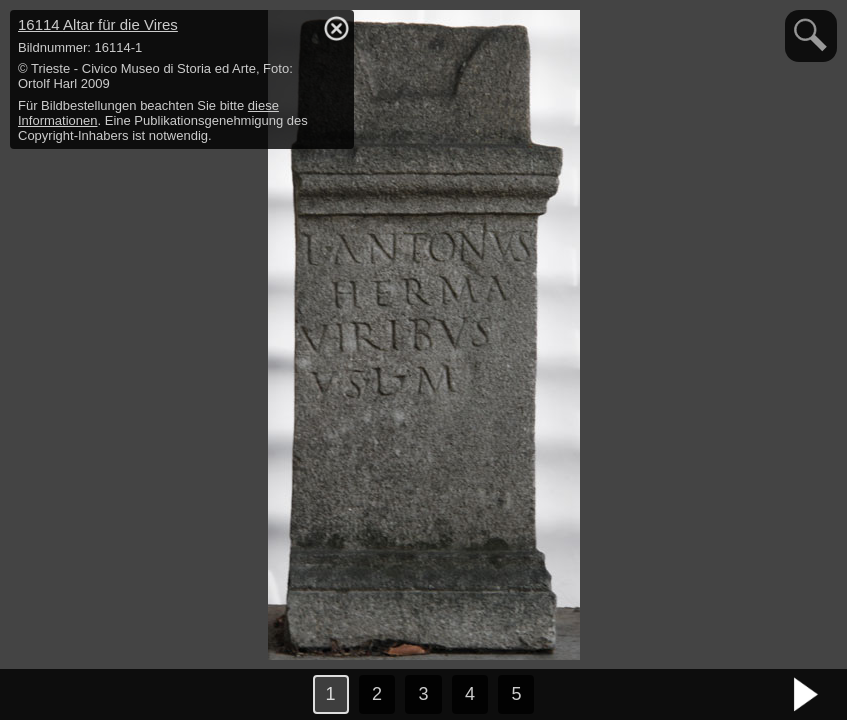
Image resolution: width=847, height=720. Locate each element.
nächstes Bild (807, 695)
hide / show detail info (336, 28)
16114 (98, 24)
